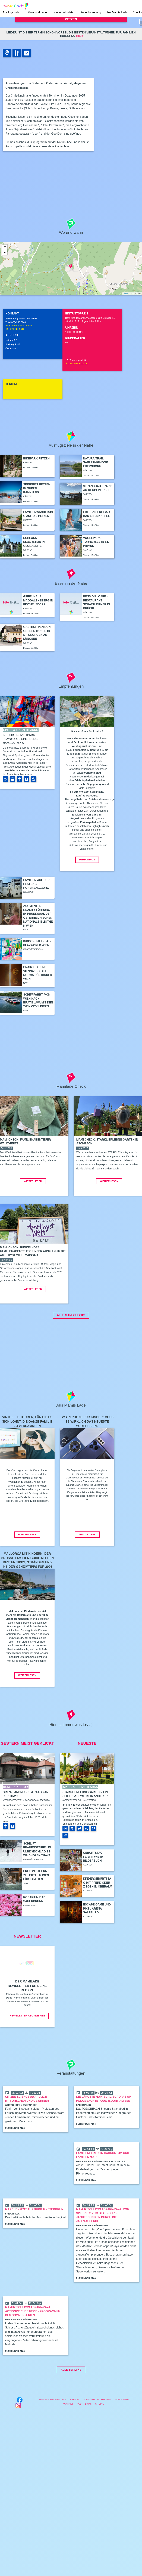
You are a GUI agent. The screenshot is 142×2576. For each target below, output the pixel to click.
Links (88, 2465)
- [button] (5, 252)
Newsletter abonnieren (27, 2077)
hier (79, 35)
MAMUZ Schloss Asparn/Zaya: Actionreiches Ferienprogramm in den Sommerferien (32, 2373)
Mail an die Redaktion (77, 363)
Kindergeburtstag (64, 12)
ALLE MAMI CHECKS (71, 1377)
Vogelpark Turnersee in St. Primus (96, 541)
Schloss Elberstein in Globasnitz (34, 541)
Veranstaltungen (38, 12)
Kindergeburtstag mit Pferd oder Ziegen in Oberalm (97, 1944)
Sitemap (100, 2465)
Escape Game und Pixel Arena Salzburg (97, 1970)
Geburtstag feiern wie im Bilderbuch (93, 1918)
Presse (74, 2461)
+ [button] (5, 247)
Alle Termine (71, 2431)
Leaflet (125, 294)
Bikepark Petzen (36, 458)
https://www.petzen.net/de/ (18, 325)
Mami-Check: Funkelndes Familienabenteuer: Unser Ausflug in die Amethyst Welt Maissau (33, 1282)
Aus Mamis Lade (116, 12)
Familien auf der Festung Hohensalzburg (36, 884)
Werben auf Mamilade (53, 2461)
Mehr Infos (87, 859)
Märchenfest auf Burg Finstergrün (34, 2271)
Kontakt (68, 2465)
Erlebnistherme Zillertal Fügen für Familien (36, 1937)
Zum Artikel (87, 1596)
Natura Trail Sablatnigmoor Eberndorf (95, 462)
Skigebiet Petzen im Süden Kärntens (36, 488)
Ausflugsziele (11, 12)
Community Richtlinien (97, 2461)
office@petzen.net (14, 329)
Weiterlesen (33, 1212)
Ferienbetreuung (90, 12)
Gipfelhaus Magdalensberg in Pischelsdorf (38, 600)
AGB (79, 2465)
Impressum (122, 2461)
